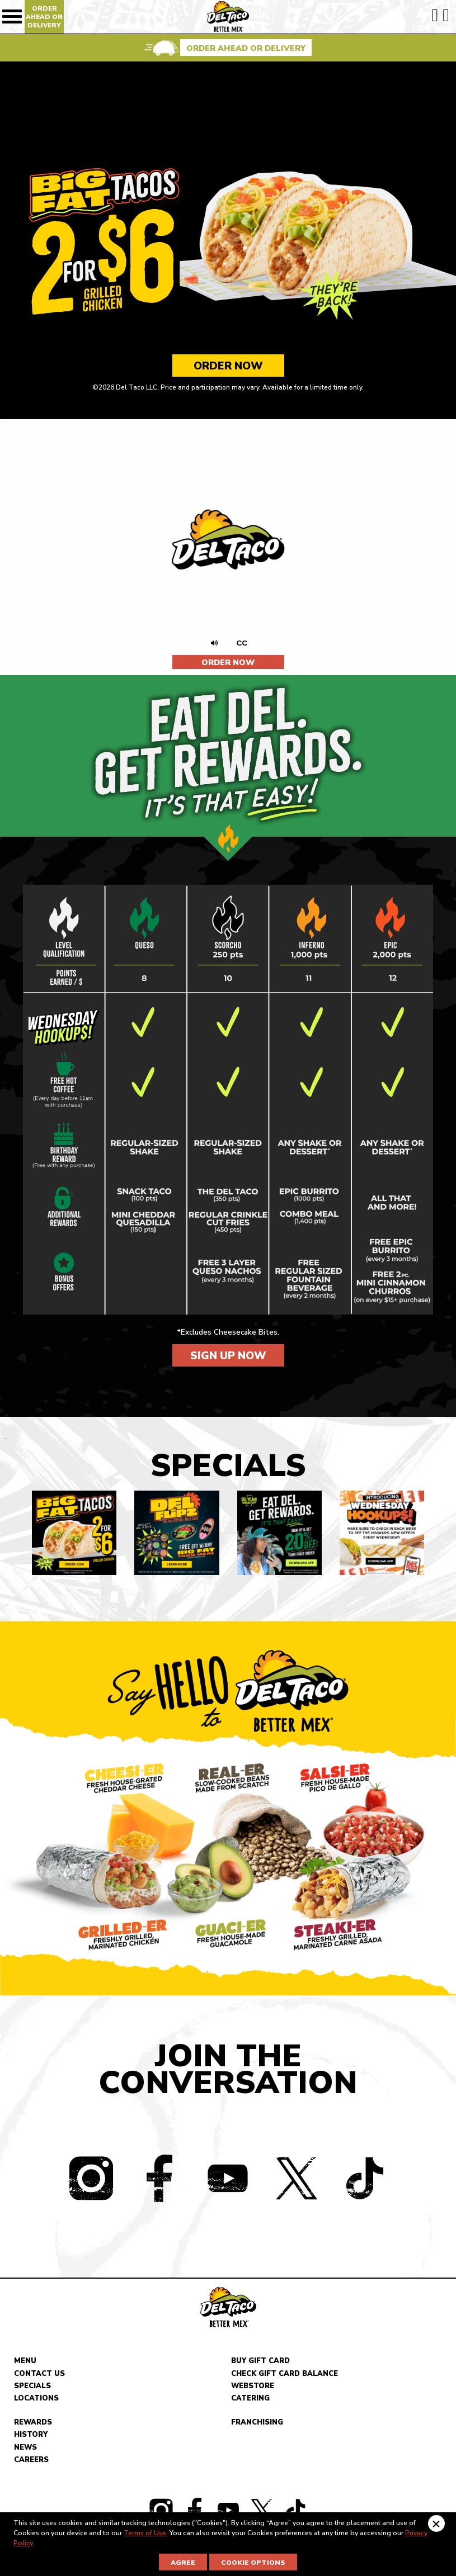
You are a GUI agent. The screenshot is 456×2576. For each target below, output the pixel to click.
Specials (32, 2388)
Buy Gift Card (260, 2363)
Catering (250, 2400)
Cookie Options (253, 2562)
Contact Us (39, 2375)
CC (245, 643)
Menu (25, 2363)
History (31, 2437)
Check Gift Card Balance (284, 2375)
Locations (36, 2400)
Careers (31, 2462)
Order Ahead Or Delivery (44, 17)
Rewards (33, 2424)
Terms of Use (145, 2532)
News (25, 2449)
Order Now (228, 366)
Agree (183, 2562)
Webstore (252, 2388)
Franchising (257, 2424)
